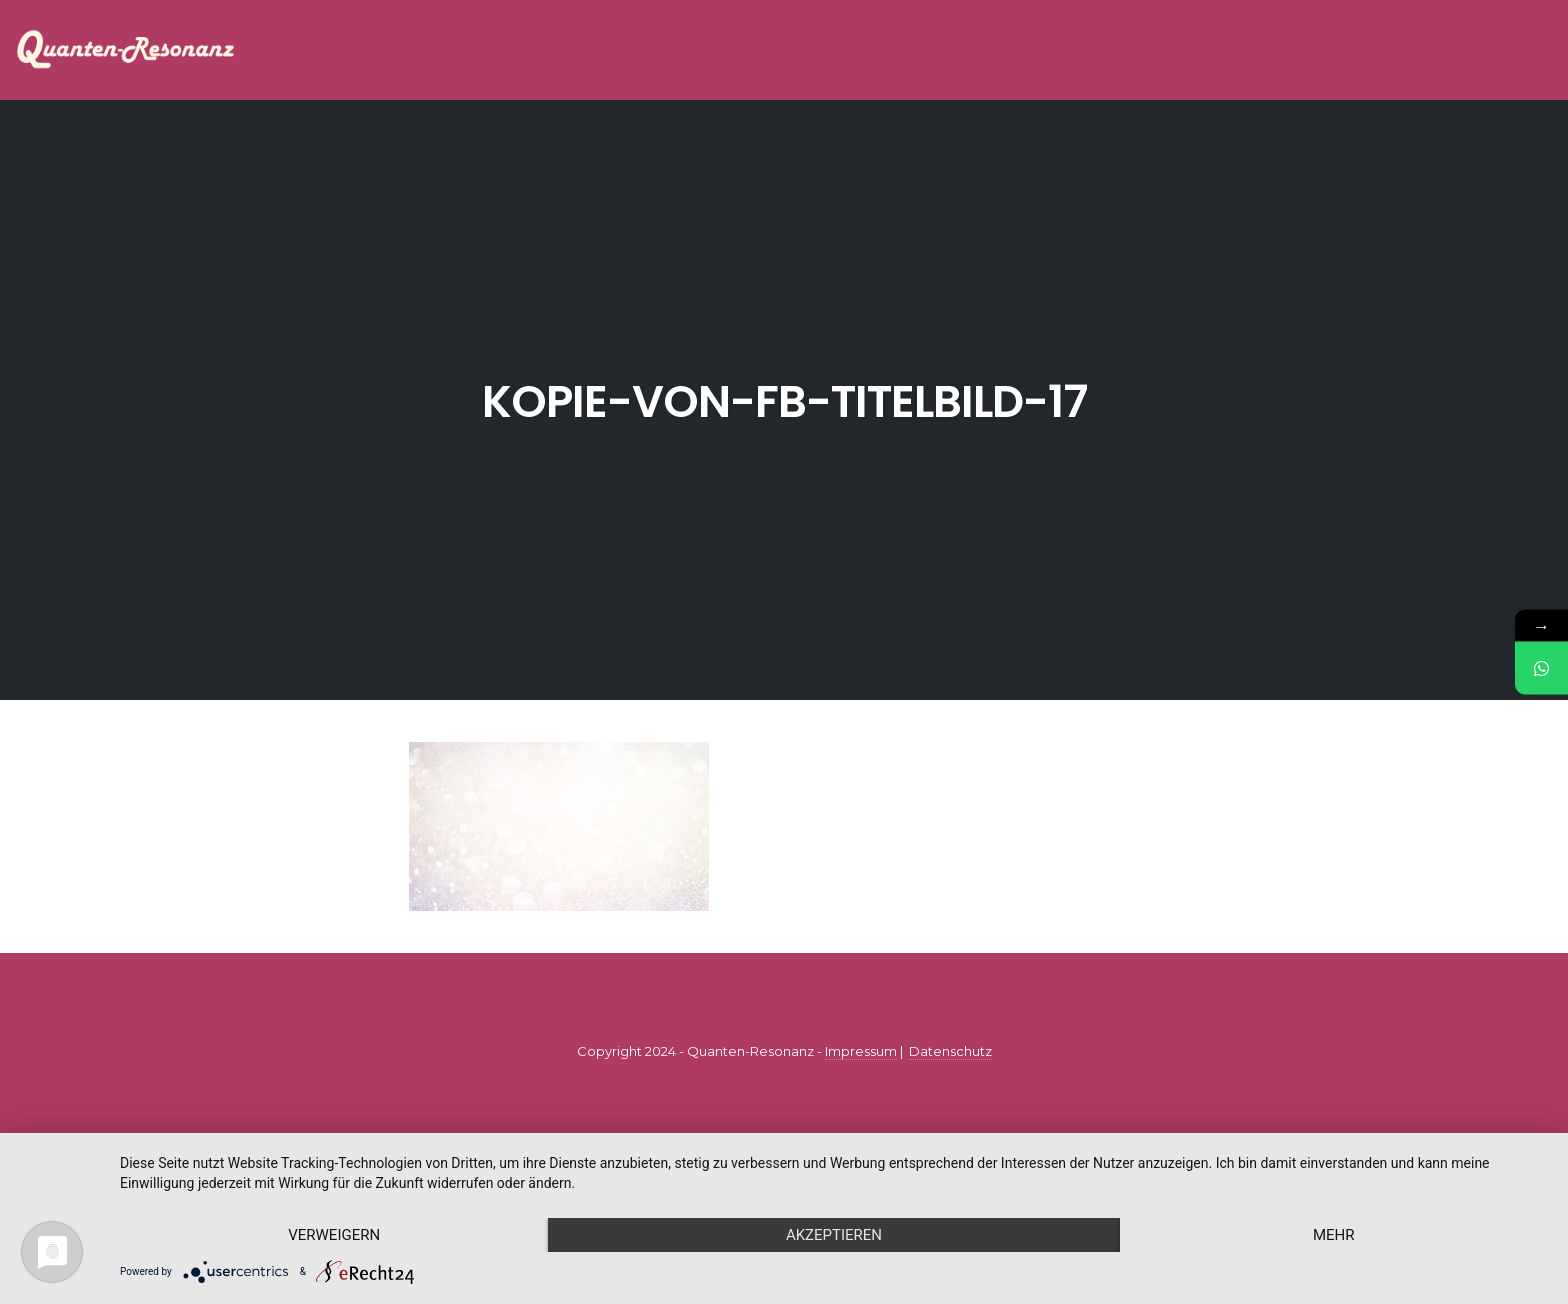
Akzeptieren (834, 1235)
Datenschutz (950, 1051)
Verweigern (334, 1235)
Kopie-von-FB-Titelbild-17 (784, 401)
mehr (1334, 1235)
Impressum (861, 1051)
